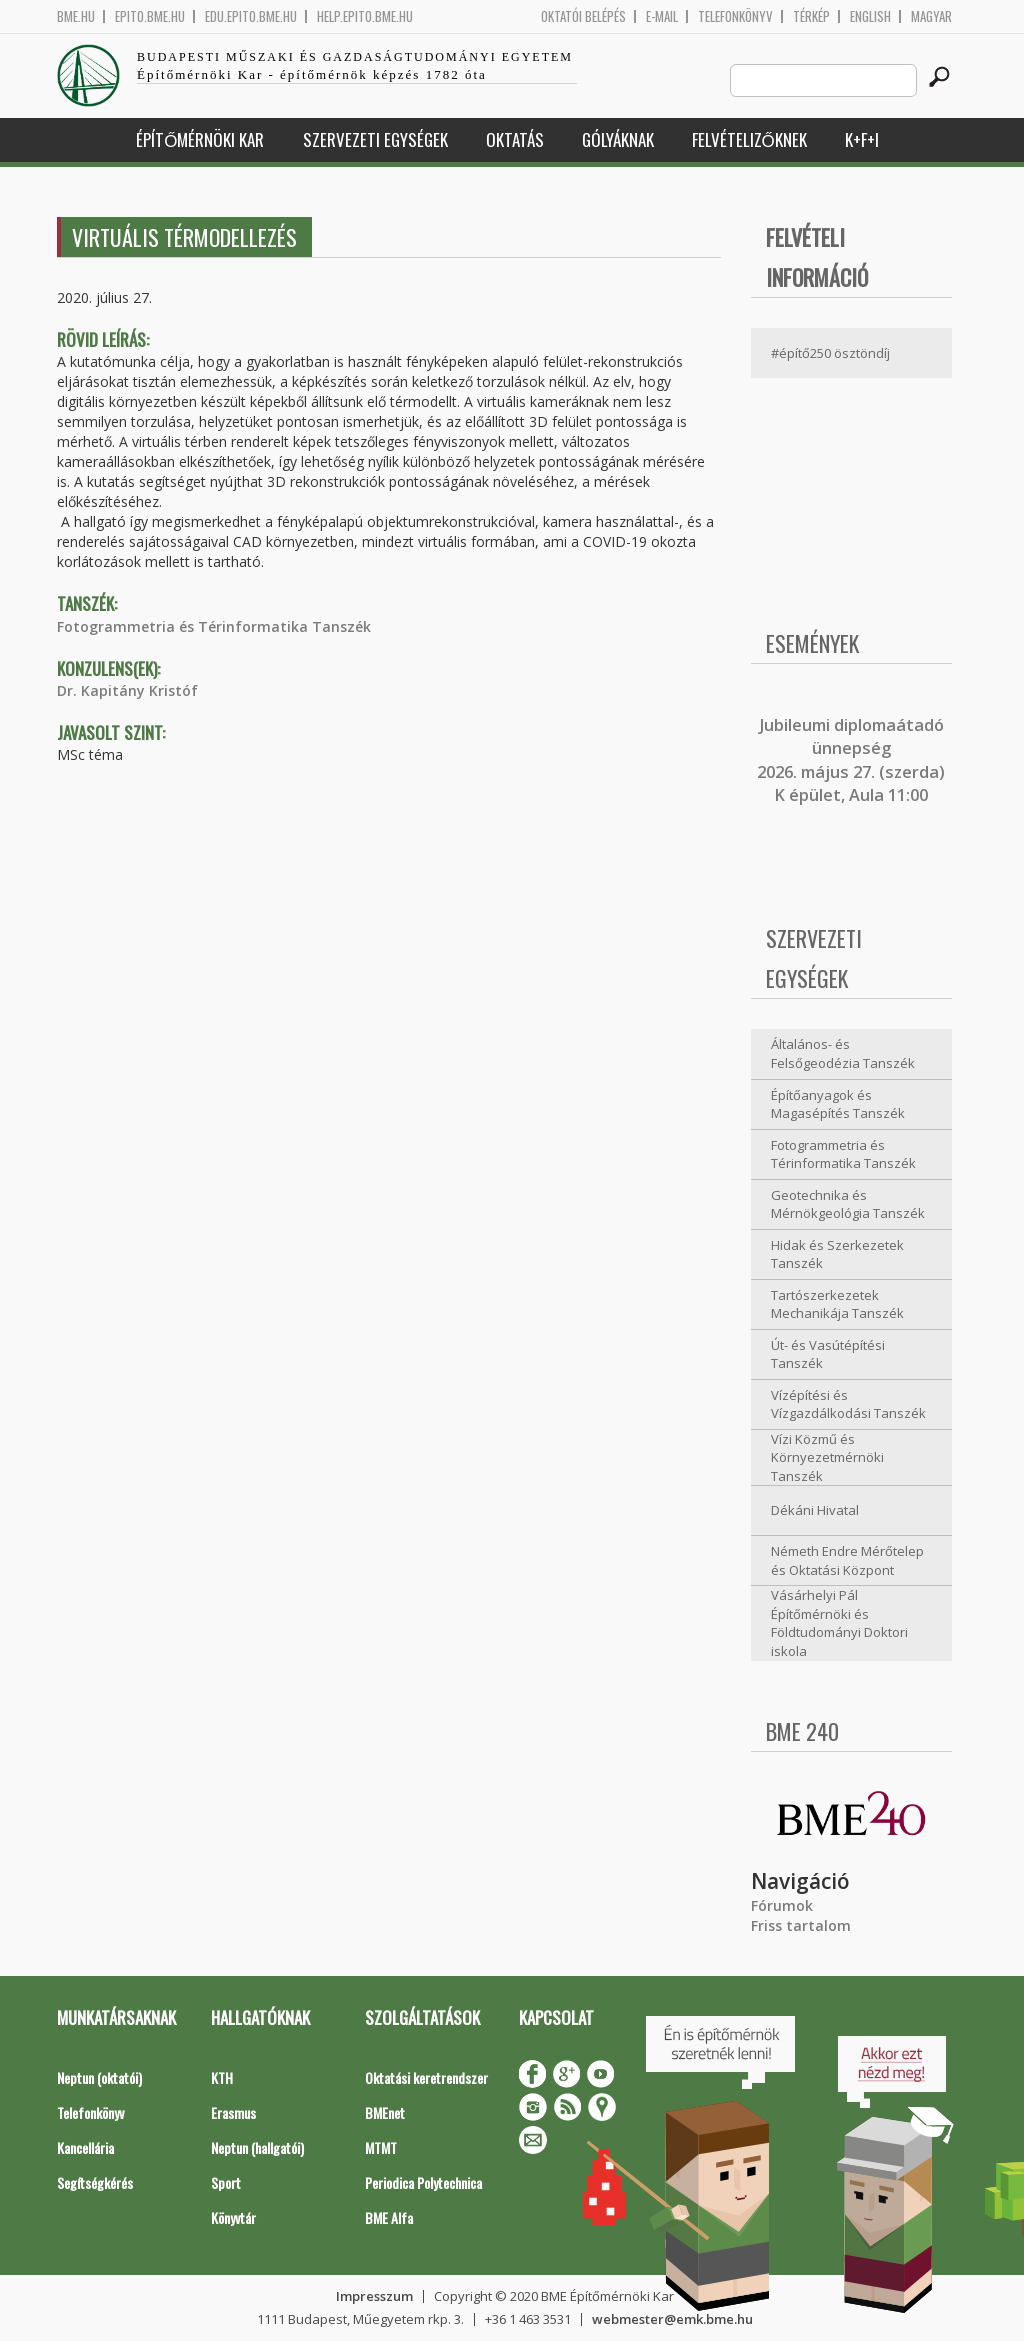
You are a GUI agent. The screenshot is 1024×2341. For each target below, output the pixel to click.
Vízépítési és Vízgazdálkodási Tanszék (848, 1404)
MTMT (381, 2147)
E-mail (662, 16)
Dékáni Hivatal (815, 1510)
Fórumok (782, 1905)
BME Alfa (389, 2217)
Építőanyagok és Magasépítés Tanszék (838, 1104)
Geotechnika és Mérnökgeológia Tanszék (848, 1204)
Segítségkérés (95, 2182)
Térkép (811, 16)
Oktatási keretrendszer (426, 2077)
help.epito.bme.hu (365, 16)
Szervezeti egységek (375, 139)
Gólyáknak (618, 139)
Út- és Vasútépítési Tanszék (828, 1354)
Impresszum (374, 2296)
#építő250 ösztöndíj (830, 353)
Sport (226, 2182)
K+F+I (862, 139)
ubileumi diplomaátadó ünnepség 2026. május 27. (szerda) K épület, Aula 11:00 (851, 760)
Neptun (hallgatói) (257, 2147)
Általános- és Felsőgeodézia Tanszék (843, 1053)
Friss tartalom (801, 1925)
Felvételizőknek (749, 139)
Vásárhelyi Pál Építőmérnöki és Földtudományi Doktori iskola (839, 1623)
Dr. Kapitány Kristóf (127, 690)
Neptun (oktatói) (99, 2077)
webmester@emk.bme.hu (672, 2319)
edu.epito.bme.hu (251, 16)
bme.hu (76, 16)
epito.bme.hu (150, 16)
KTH (222, 2077)
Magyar (931, 16)
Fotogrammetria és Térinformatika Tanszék (214, 626)
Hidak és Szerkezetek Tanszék (837, 1254)
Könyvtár (233, 2217)
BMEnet (385, 2112)
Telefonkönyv (735, 16)
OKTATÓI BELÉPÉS (583, 16)
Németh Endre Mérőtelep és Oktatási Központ (847, 1560)
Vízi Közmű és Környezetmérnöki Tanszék (827, 1457)
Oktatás (515, 139)
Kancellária (85, 2147)
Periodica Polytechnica (423, 2182)
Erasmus (233, 2112)
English (870, 16)
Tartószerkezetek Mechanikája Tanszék (837, 1304)
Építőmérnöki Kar (200, 139)
